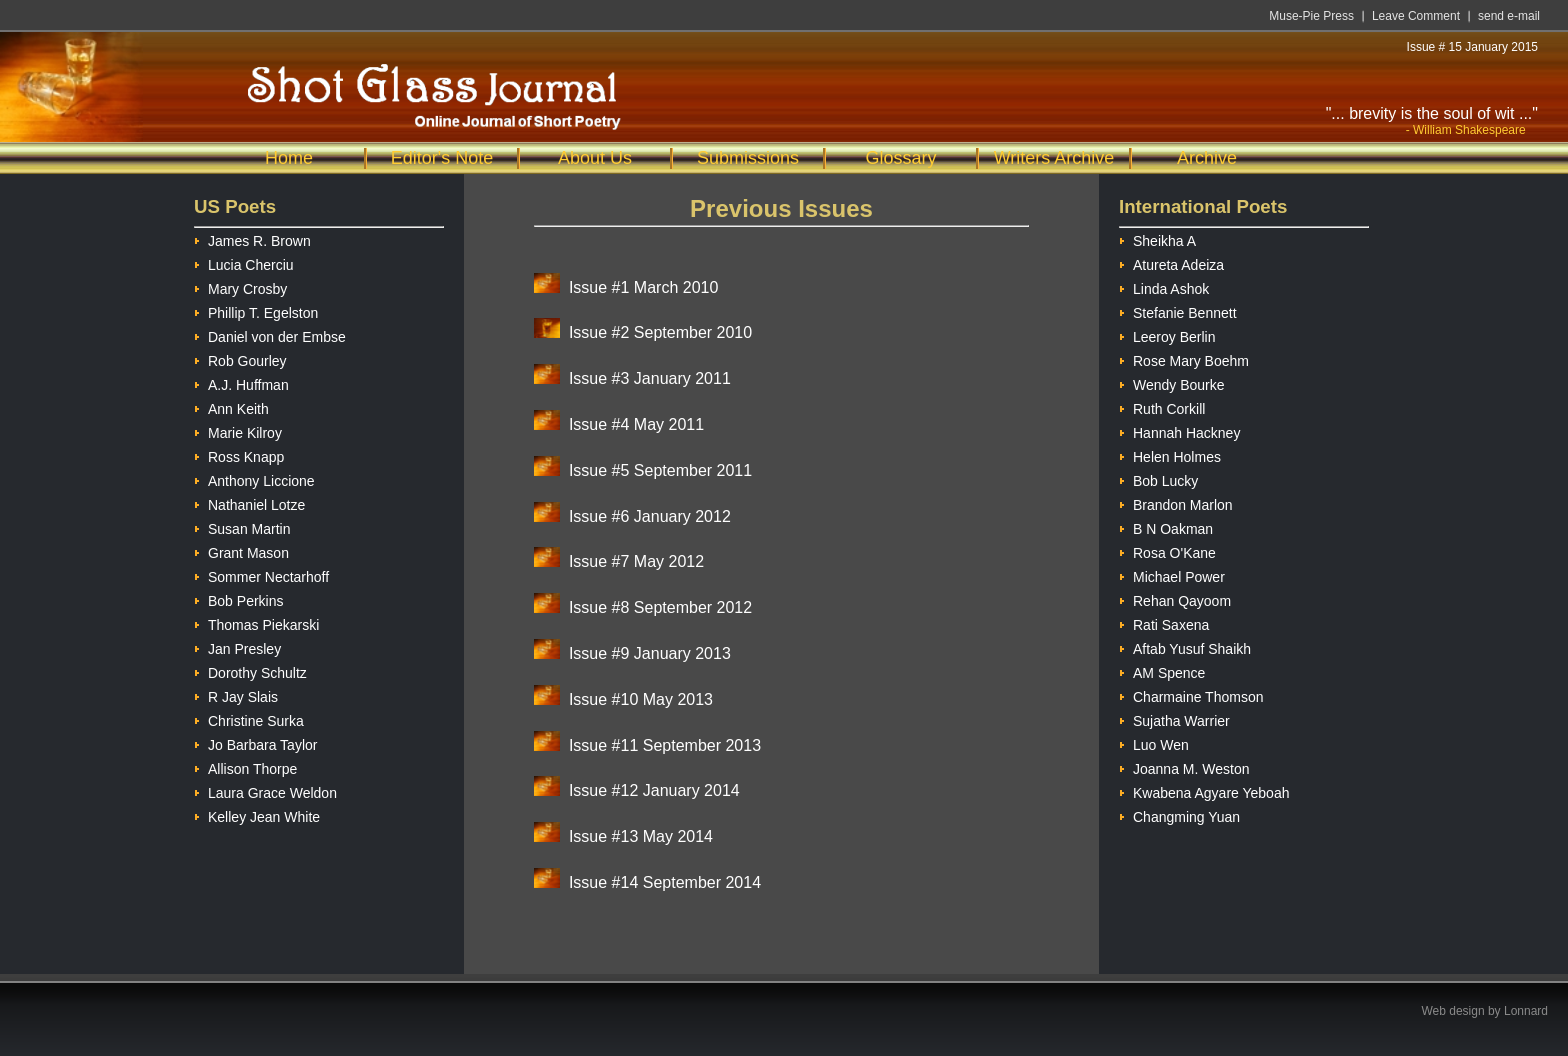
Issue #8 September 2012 (660, 607)
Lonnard (1526, 1011)
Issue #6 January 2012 (650, 516)
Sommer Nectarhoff (261, 574)
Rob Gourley (240, 358)
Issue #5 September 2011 (660, 470)
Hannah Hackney (1179, 430)
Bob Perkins (238, 598)
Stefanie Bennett (1178, 310)
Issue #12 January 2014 (654, 790)
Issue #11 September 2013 (665, 745)
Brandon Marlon (1176, 502)
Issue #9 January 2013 (650, 653)
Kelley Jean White (257, 814)
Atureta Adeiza (1171, 262)
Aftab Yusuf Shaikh (1185, 646)
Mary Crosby (240, 286)
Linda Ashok (1164, 286)
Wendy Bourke (1172, 382)
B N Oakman (1166, 526)
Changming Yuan (1179, 814)
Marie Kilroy (238, 430)
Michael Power (1172, 574)
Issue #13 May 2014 (641, 836)
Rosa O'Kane (1167, 550)
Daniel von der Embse (270, 334)
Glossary (900, 158)
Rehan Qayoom (1175, 598)
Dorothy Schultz (250, 670)
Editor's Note (442, 158)
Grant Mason (241, 550)
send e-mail (1509, 16)
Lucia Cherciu (244, 262)
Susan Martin (242, 526)
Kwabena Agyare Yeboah (1204, 790)
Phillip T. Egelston (256, 310)
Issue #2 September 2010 (660, 332)
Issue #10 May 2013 (641, 699)
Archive (1207, 158)
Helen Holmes (1170, 454)
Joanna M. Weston (1184, 766)
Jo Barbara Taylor (255, 742)
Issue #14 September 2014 (665, 882)
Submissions (748, 158)
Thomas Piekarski (256, 622)
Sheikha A (1157, 238)
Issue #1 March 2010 (643, 287)
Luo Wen (1154, 742)
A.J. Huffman (241, 382)
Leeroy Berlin (1167, 334)
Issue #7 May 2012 (636, 561)
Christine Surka (249, 718)
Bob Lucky (1158, 478)
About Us (595, 158)
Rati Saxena (1164, 622)
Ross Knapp (239, 454)
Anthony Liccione (254, 478)
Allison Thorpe (245, 766)
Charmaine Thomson (1191, 694)
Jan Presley (237, 646)
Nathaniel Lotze (249, 502)
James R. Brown (252, 238)
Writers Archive (1054, 158)
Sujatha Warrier (1174, 718)
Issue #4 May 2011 (636, 424)
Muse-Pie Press (1311, 16)
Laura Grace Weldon (265, 790)
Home (289, 158)
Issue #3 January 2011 (650, 378)
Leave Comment (1416, 16)
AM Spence (1162, 670)
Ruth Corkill (1162, 406)
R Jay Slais (236, 694)
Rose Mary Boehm (1184, 358)
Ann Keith (231, 406)
